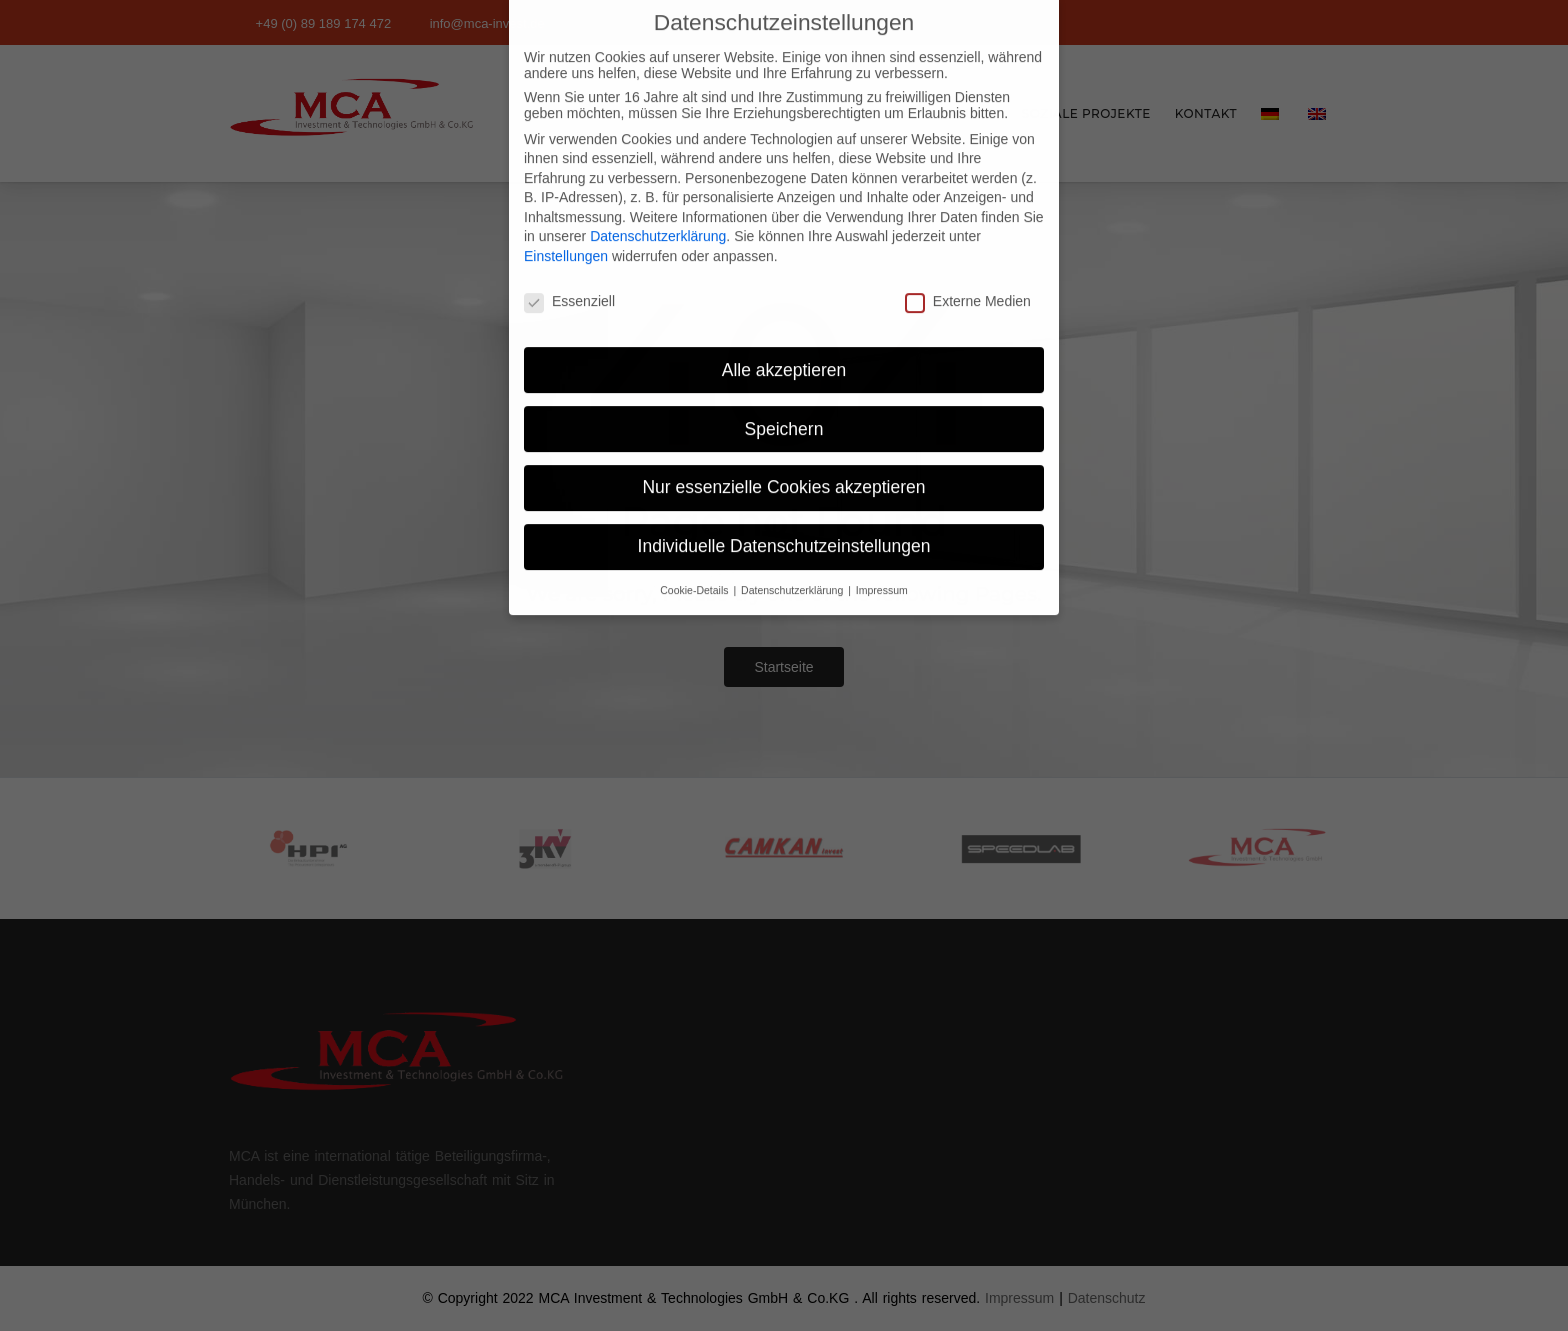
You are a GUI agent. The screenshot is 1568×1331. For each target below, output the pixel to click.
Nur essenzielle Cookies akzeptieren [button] (783, 460)
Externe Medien (968, 274)
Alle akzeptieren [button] (784, 342)
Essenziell (569, 274)
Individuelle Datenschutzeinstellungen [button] (784, 519)
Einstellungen (566, 229)
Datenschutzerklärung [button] (793, 563)
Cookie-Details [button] (695, 563)
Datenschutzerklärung (658, 209)
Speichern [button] (784, 401)
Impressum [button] (882, 563)
